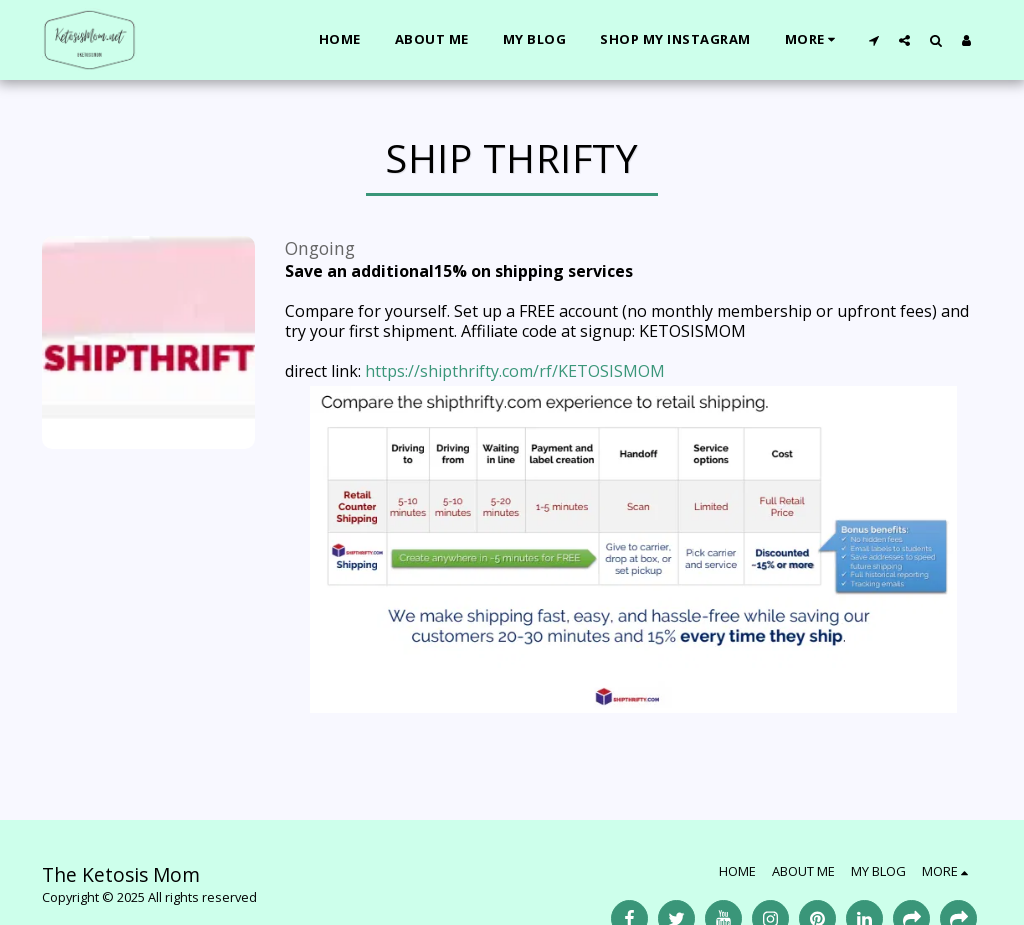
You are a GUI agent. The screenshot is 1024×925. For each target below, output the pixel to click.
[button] (873, 40)
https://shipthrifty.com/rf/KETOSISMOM (515, 371)
